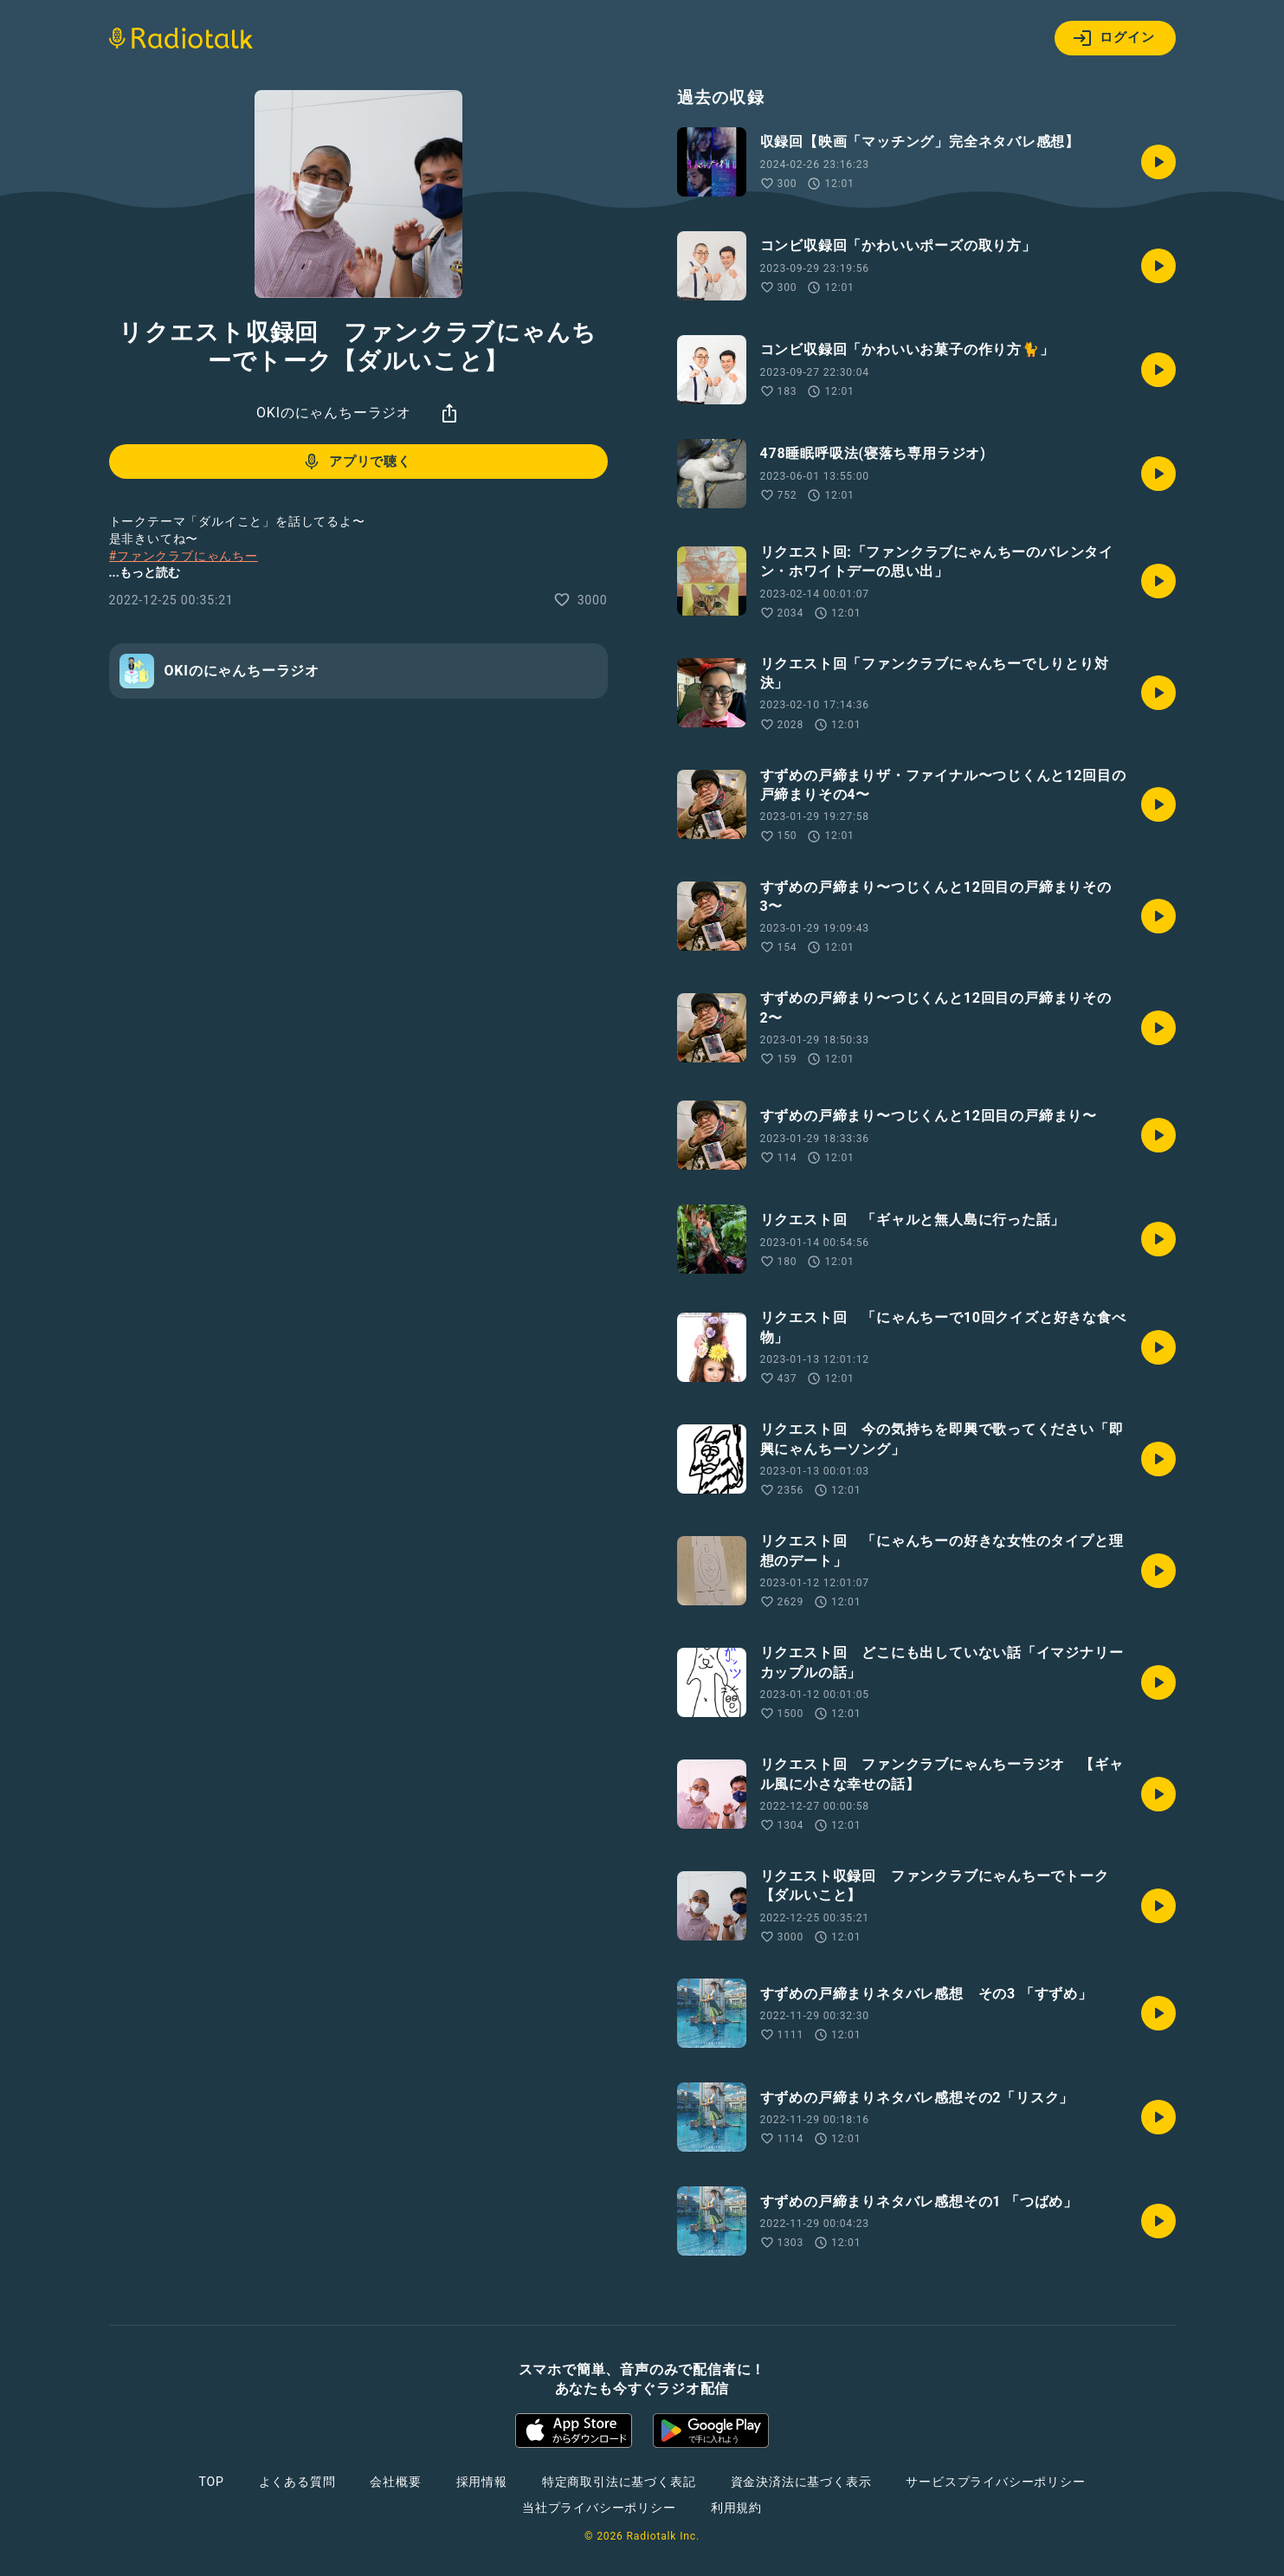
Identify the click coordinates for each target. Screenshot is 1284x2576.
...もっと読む (144, 572)
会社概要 (395, 2482)
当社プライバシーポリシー (599, 2508)
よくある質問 (297, 2482)
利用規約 (736, 2508)
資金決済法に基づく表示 (801, 2482)
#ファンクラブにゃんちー (183, 556)
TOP (210, 2482)
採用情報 (481, 2482)
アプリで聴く (356, 461)
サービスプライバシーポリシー (995, 2482)
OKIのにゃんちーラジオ (333, 412)
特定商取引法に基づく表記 (619, 2482)
